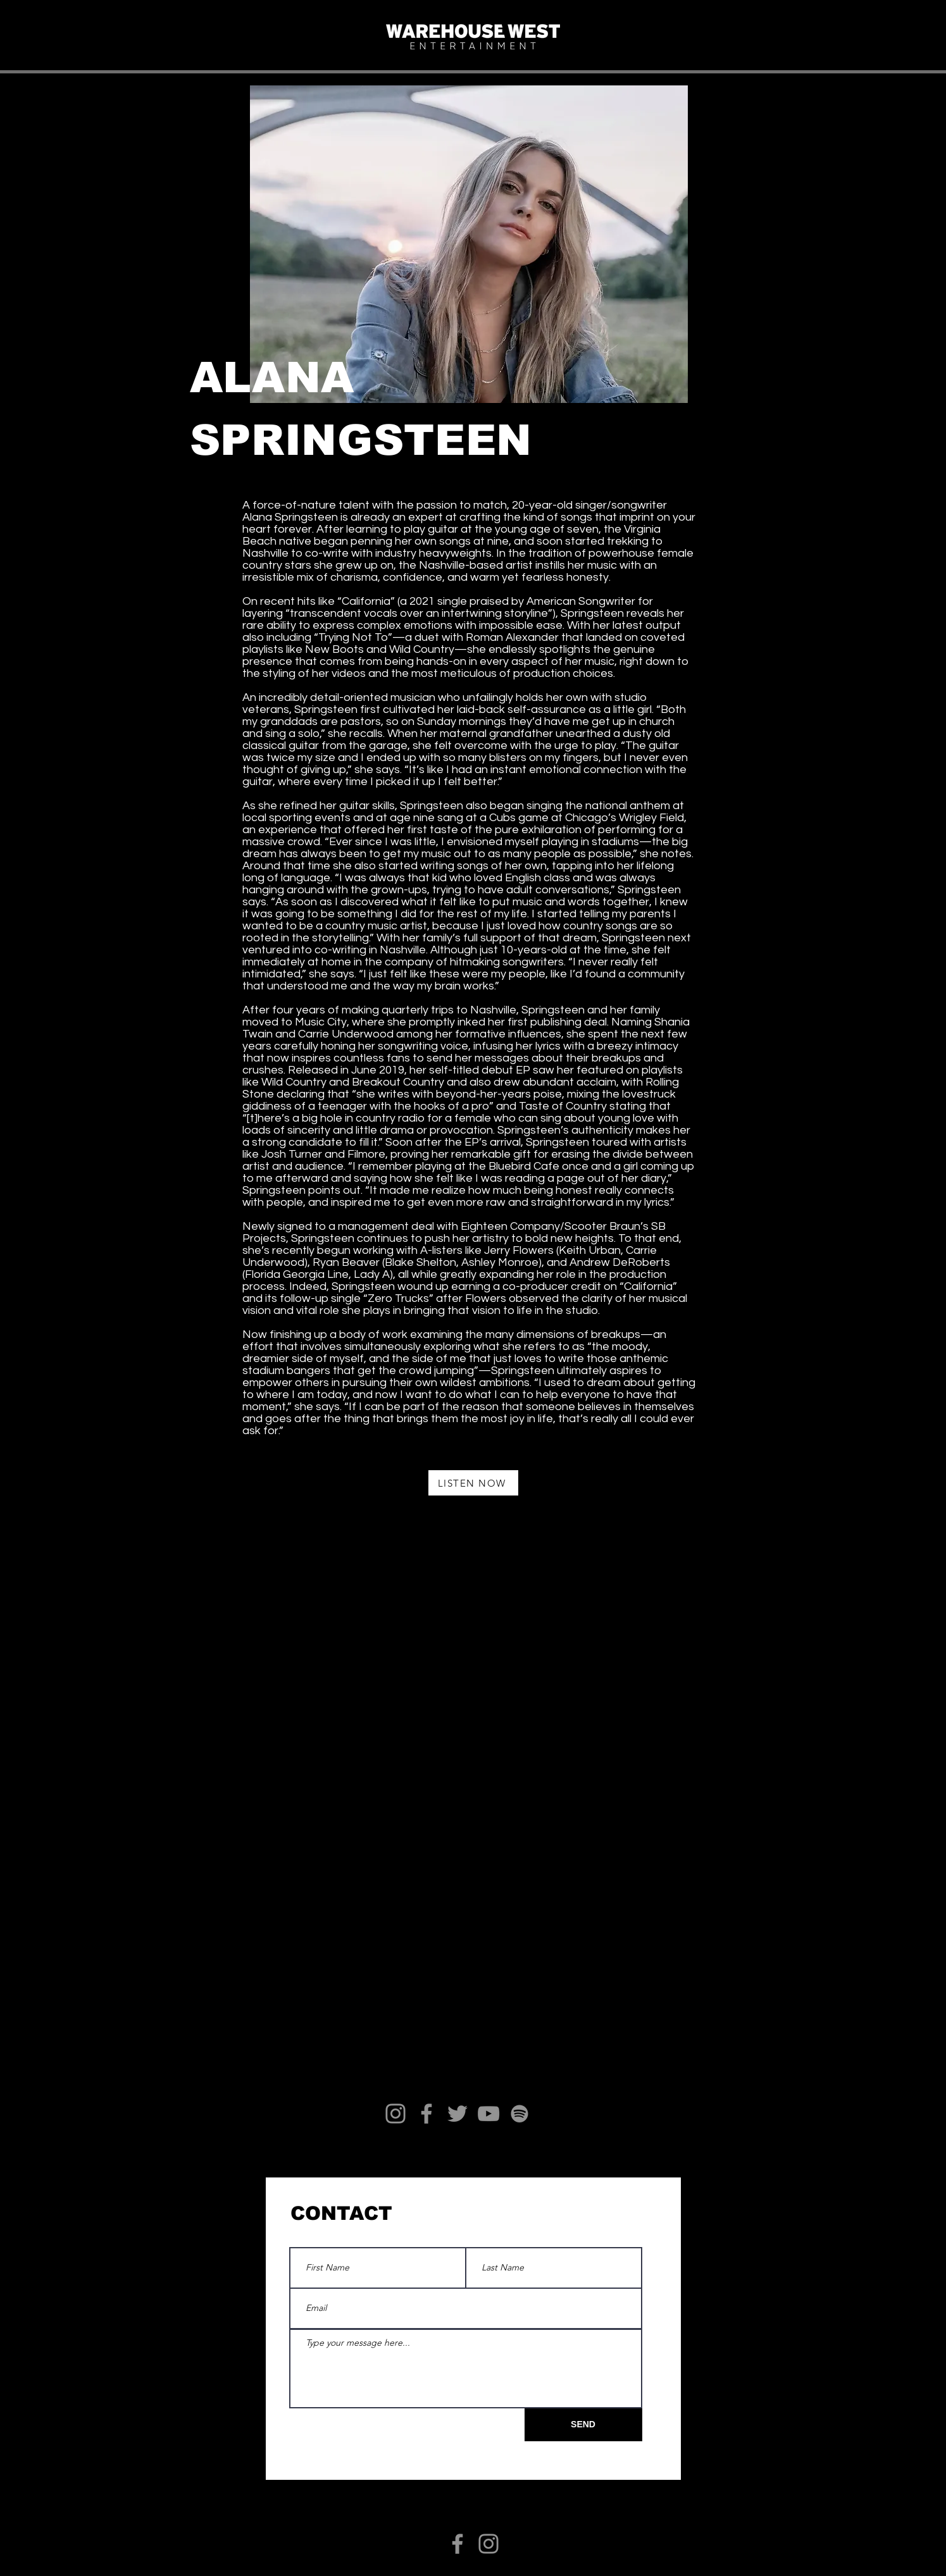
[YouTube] (488, 2113)
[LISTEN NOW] (473, 1482)
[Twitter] (457, 2113)
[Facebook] (426, 2113)
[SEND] (583, 2424)
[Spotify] (519, 2113)
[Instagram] (395, 2113)
